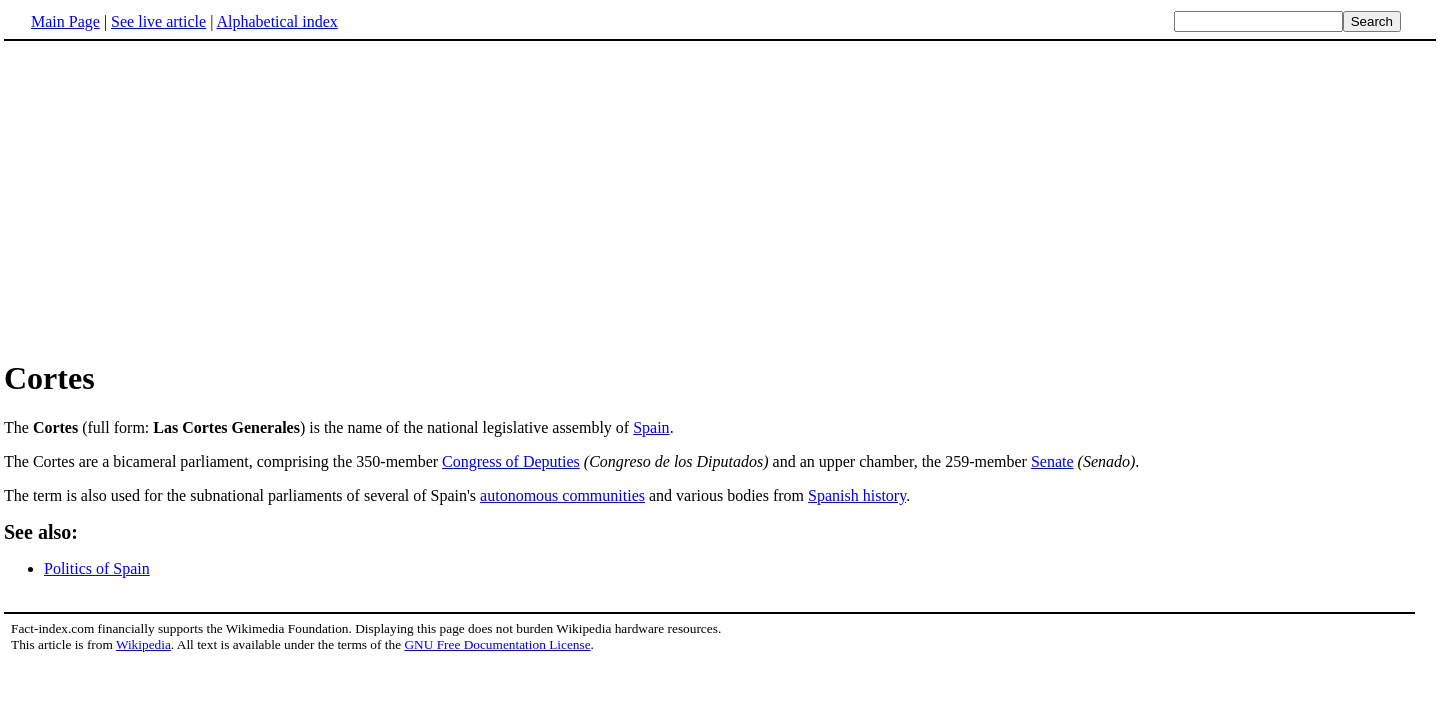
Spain (651, 427)
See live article (158, 21)
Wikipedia (143, 644)
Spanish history (857, 495)
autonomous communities (562, 495)
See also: (41, 532)
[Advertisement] (172, 199)
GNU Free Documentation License (497, 644)
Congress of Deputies (511, 461)
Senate (1052, 461)
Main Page (65, 21)
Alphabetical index (276, 21)
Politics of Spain (97, 568)
